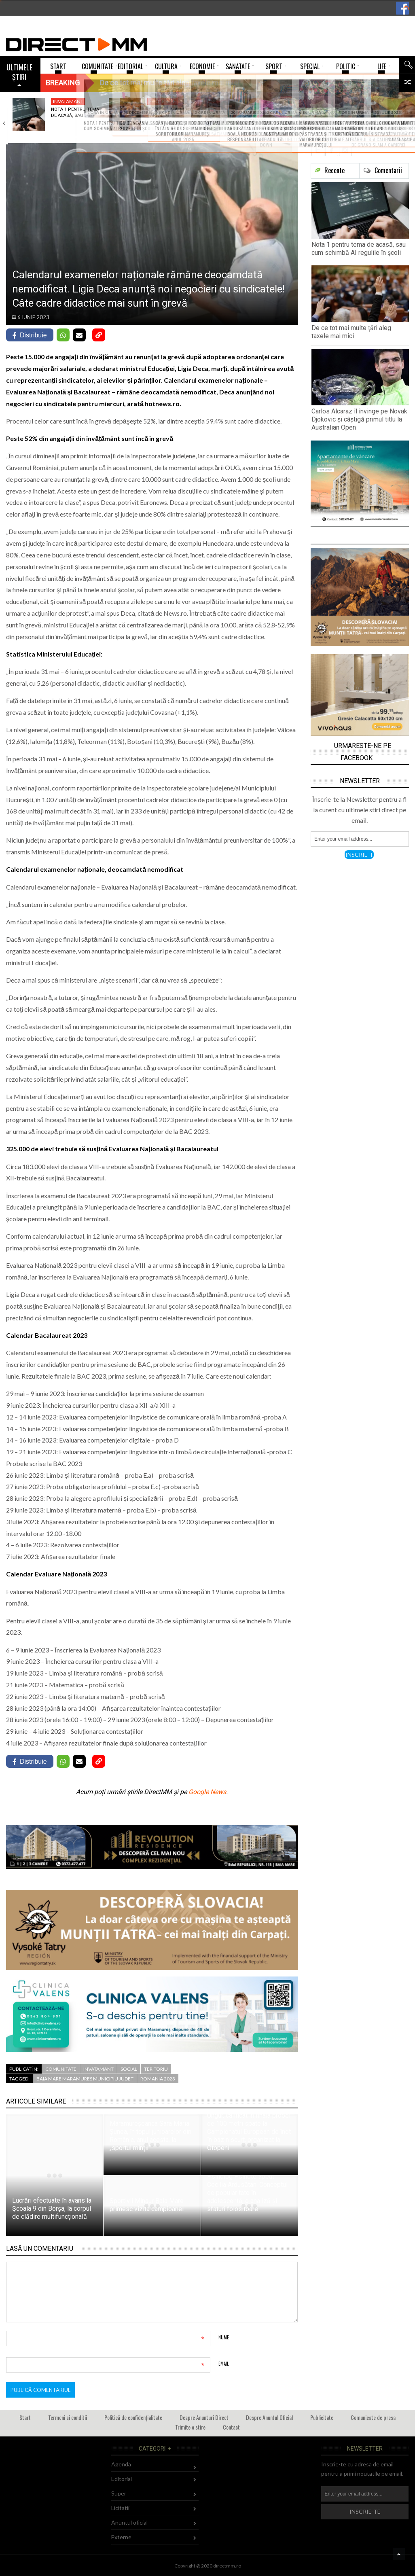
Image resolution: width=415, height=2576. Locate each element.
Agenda (121, 2464)
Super (118, 2493)
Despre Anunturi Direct (204, 2417)
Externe (121, 2537)
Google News (207, 1792)
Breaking (63, 82)
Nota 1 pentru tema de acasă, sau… (75, 112)
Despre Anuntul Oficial (269, 2417)
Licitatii (120, 2507)
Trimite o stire (190, 2427)
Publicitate (321, 2417)
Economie (162, 101)
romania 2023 (157, 2079)
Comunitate (60, 2069)
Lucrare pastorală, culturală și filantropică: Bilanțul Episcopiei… (364, 118)
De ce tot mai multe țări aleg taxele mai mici (351, 332)
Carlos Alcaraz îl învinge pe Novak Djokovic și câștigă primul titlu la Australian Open (359, 419)
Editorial (121, 2478)
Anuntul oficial (129, 2522)
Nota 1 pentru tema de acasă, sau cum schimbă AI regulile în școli (358, 248)
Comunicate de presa (373, 2417)
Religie (350, 101)
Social (129, 2069)
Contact (231, 2427)
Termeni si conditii (67, 2417)
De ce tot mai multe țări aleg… (171, 112)
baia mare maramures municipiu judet (84, 2079)
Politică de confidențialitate (133, 2417)
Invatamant (68, 101)
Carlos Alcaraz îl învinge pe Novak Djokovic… (264, 115)
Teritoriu (156, 2069)
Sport (253, 101)
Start (25, 2417)
